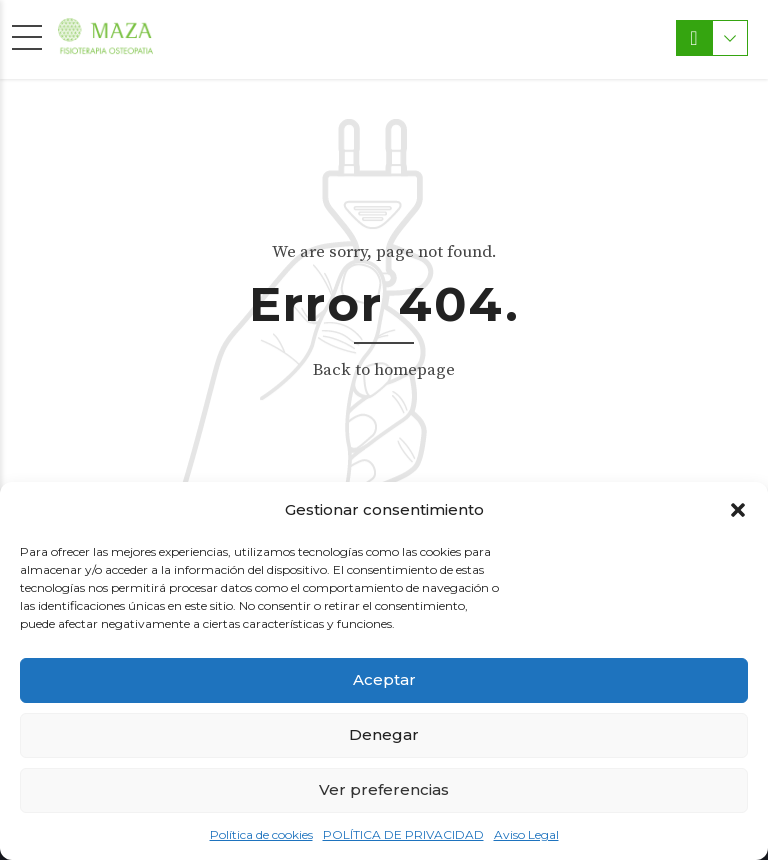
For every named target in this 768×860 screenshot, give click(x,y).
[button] (738, 510)
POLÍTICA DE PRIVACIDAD (403, 834)
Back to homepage (384, 370)
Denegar (384, 734)
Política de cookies (261, 834)
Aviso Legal (526, 834)
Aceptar (384, 679)
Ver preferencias (384, 789)
